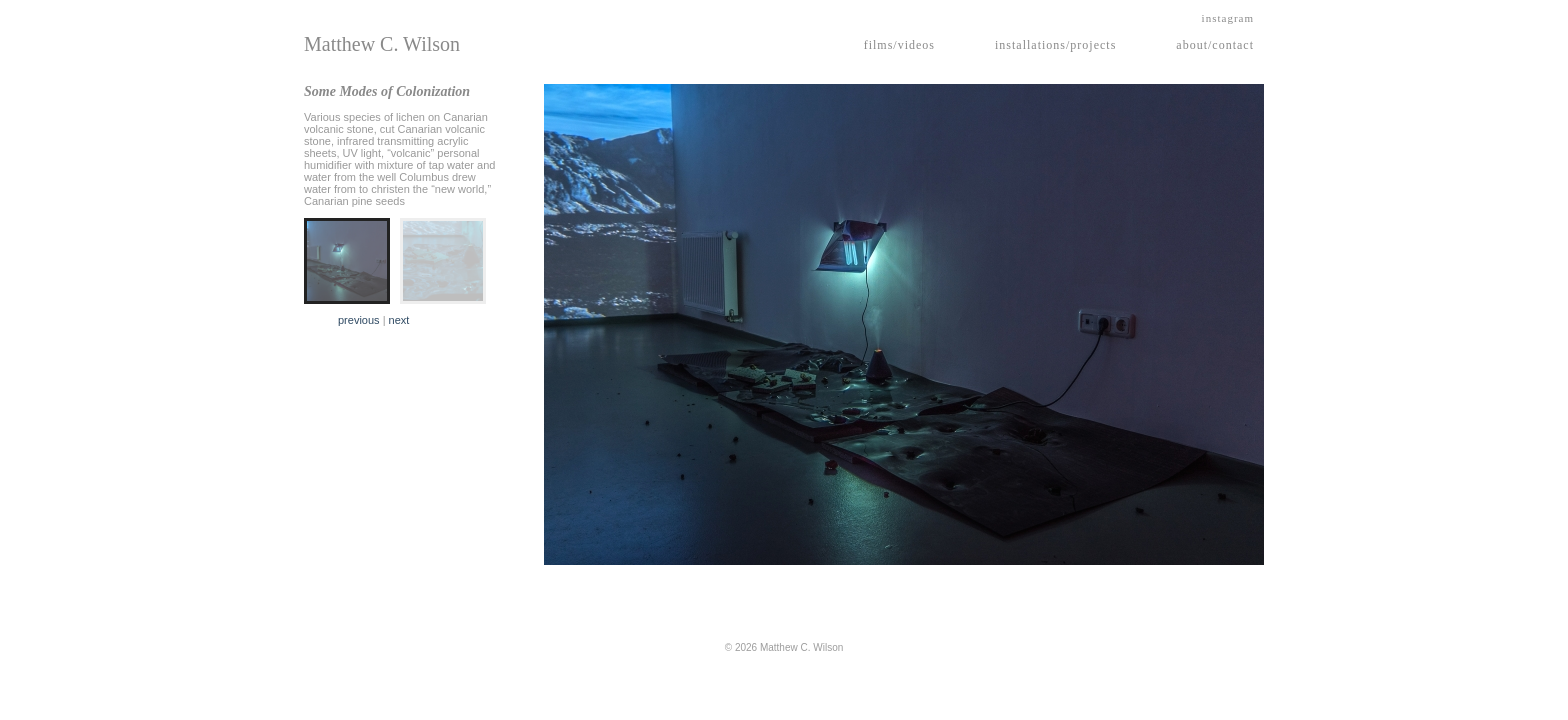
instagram (1228, 18)
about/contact (1215, 45)
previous (359, 320)
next (399, 320)
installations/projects (1055, 45)
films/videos (899, 45)
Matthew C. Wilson (382, 44)
